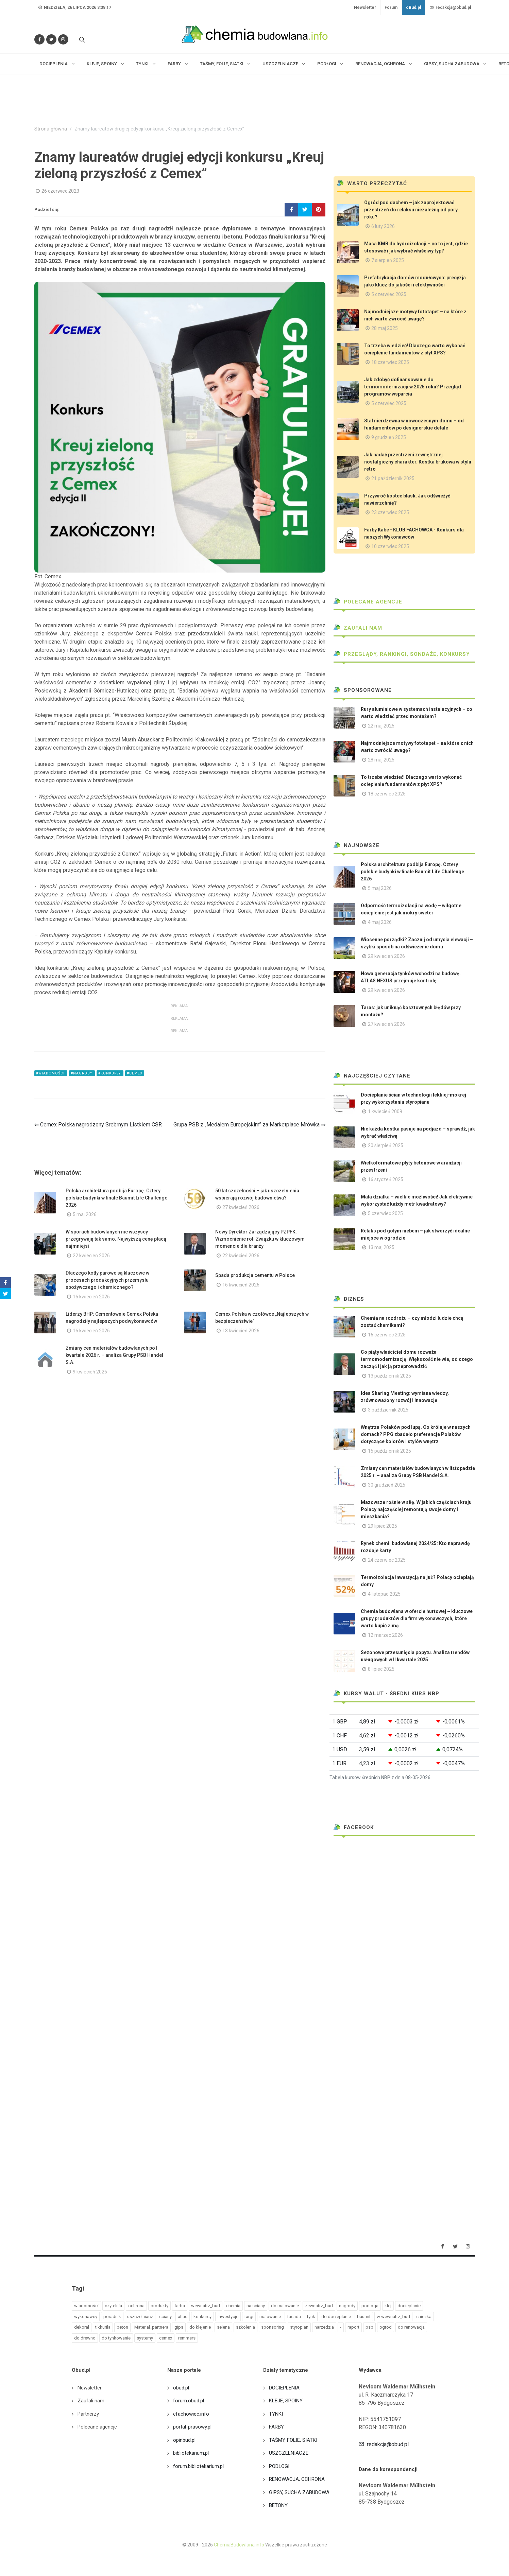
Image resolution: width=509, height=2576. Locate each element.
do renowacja (411, 2327)
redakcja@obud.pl (450, 7)
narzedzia (324, 2327)
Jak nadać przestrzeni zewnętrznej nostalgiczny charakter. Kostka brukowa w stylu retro (417, 462)
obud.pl (181, 2388)
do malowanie (285, 2305)
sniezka (423, 2316)
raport (353, 2327)
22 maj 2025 (381, 726)
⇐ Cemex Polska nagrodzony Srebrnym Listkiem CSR (98, 1124)
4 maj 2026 (380, 922)
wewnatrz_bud (205, 2305)
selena (223, 2327)
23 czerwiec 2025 (390, 512)
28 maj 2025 (384, 328)
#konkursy (110, 1073)
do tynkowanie (116, 2338)
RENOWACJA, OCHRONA (297, 2479)
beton (122, 2327)
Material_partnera (151, 2327)
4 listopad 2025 (384, 1594)
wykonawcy (85, 2316)
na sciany (256, 2305)
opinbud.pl (184, 2440)
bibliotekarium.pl (191, 2453)
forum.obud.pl (188, 2401)
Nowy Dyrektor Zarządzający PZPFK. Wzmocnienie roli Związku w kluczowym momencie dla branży (260, 1239)
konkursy (202, 2316)
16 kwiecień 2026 (91, 1296)
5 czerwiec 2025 (388, 294)
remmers (187, 2338)
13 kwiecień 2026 (240, 1330)
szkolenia (245, 2327)
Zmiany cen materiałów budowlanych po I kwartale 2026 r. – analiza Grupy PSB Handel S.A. (114, 1355)
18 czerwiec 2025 (390, 362)
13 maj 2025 (381, 1247)
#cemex (134, 1073)
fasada (294, 2316)
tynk (311, 2316)
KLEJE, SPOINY (286, 2401)
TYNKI (276, 2414)
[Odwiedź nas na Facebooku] (39, 39)
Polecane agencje (368, 602)
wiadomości (86, 2305)
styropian (299, 2327)
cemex (165, 2338)
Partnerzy (88, 2414)
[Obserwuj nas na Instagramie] (63, 39)
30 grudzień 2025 (386, 1485)
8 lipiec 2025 (381, 1669)
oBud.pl (413, 7)
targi (248, 2316)
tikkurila (103, 2327)
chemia (233, 2305)
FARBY (276, 2427)
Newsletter (365, 7)
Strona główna (50, 129)
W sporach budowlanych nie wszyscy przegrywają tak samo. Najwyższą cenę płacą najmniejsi (116, 1239)
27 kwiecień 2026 (240, 1207)
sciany (165, 2316)
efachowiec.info (191, 2414)
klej (388, 2305)
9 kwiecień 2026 (90, 1371)
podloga (369, 2305)
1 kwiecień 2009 (385, 1111)
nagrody (347, 2305)
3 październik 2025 (388, 1410)
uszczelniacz (140, 2316)
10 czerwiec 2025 (390, 546)
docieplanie (409, 2305)
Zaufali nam (358, 628)
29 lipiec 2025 (382, 1526)
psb (369, 2327)
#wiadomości (51, 1073)
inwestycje (228, 2316)
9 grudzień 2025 (388, 437)
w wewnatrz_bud (393, 2316)
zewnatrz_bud (319, 2305)
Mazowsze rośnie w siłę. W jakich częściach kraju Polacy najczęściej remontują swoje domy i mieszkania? (416, 1509)
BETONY (278, 2505)
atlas (182, 2316)
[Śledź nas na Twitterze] (51, 39)
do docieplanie (336, 2316)
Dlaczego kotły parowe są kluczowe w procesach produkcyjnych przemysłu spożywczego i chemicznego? (107, 1280)
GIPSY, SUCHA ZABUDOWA (299, 2492)
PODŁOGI (279, 2466)
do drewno (85, 2338)
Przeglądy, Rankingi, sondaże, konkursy (402, 654)
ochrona (136, 2305)
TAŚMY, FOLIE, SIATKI (293, 2440)
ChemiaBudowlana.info (239, 2544)
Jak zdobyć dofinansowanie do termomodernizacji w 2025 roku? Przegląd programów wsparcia (412, 387)
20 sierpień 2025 (385, 1145)
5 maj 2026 (85, 1214)
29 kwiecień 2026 (386, 956)
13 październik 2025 (389, 1376)
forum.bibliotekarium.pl (198, 2466)
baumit (364, 2316)
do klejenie (200, 2327)
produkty (159, 2305)
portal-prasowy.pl (192, 2427)
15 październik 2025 (389, 1451)
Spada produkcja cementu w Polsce (255, 1275)
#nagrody (82, 1073)
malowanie (270, 2316)
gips (178, 2327)
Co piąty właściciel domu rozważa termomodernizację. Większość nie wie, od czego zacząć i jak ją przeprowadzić (417, 1359)
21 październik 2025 (392, 478)
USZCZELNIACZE (288, 2453)
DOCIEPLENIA (284, 2388)
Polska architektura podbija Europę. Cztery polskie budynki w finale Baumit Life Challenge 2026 (116, 1198)
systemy (145, 2338)
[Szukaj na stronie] (81, 39)
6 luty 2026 (383, 226)
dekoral (81, 2327)
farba (179, 2305)
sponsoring (272, 2327)
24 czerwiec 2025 (387, 1560)
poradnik (112, 2316)
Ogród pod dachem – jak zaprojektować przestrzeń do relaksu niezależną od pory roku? (411, 210)
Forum (391, 7)
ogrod (385, 2327)
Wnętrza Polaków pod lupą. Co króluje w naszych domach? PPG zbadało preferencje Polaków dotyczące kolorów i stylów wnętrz (416, 1434)
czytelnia (113, 2305)
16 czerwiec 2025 (387, 1334)
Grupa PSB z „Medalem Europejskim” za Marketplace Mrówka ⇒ (249, 1124)
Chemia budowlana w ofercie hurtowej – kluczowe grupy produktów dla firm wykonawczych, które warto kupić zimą (417, 1618)
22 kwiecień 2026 (91, 1255)
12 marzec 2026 (385, 1635)
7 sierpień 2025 (387, 260)
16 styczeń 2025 (385, 1179)
